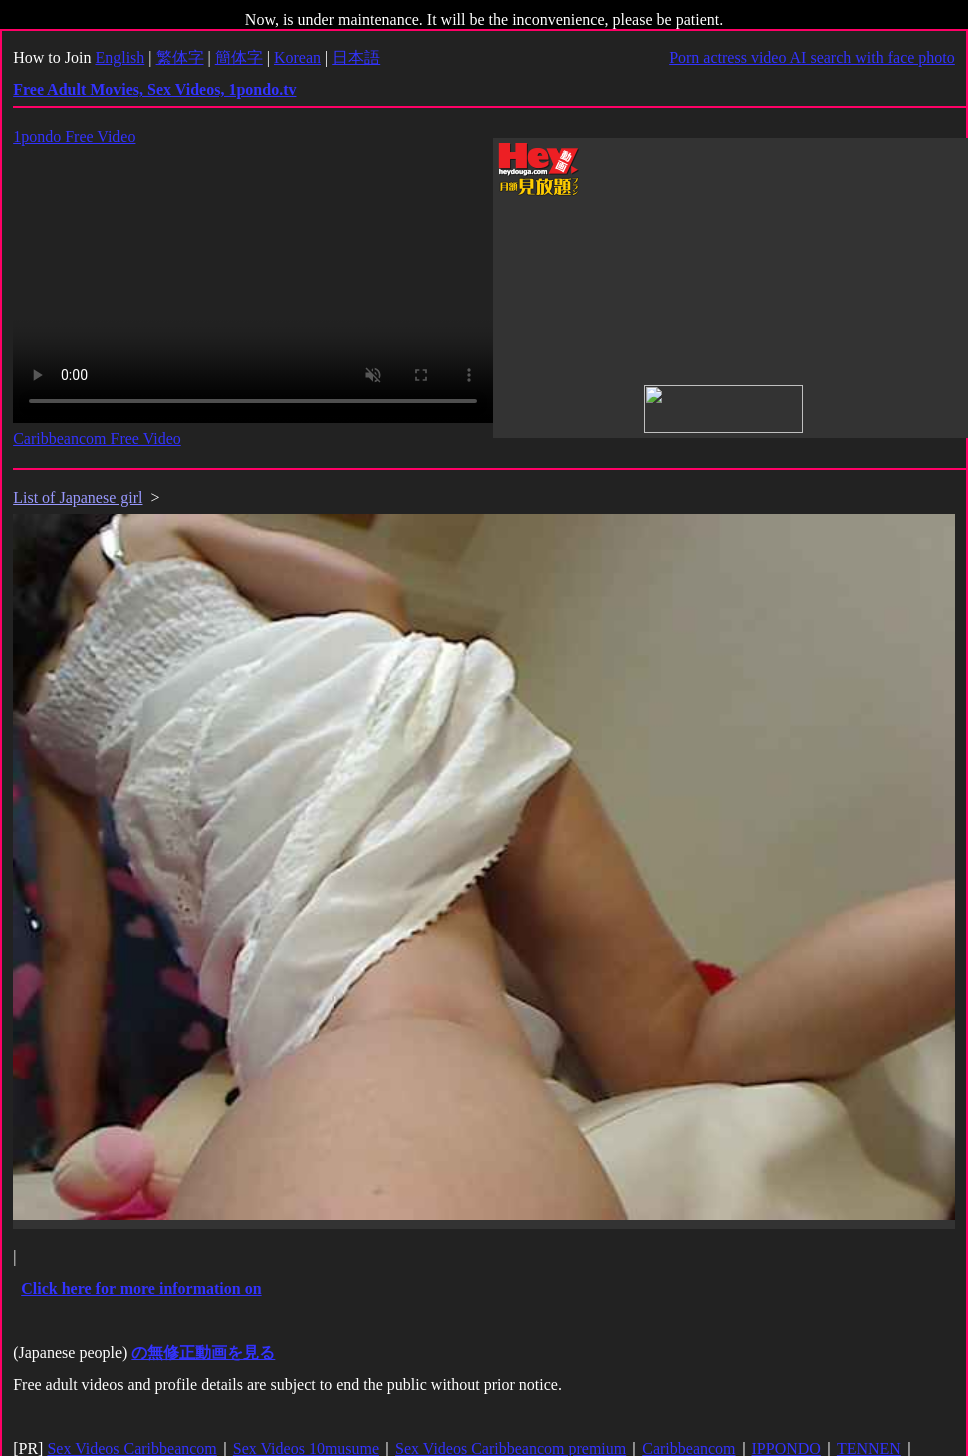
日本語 (356, 57)
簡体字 (239, 57)
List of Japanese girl (77, 497)
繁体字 (180, 57)
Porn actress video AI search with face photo (812, 57)
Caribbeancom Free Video (97, 438)
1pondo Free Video (74, 136)
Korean (297, 57)
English (119, 57)
